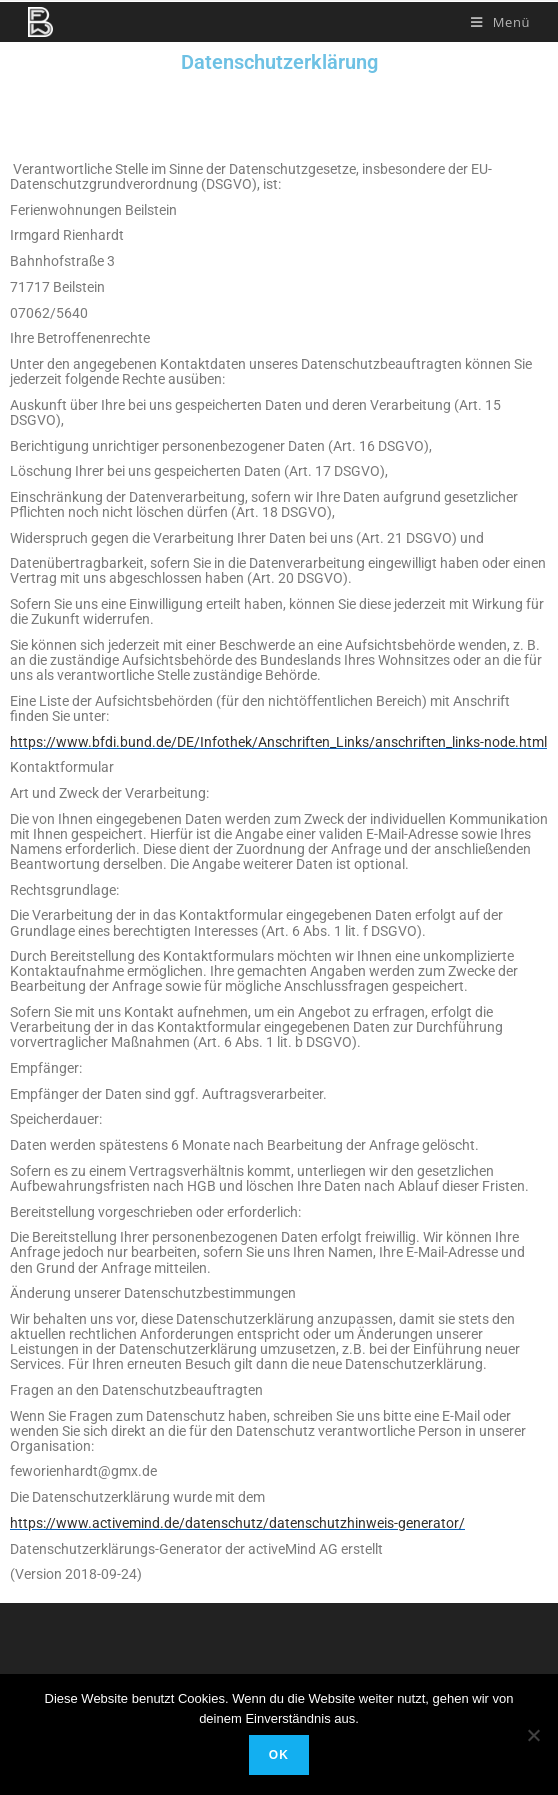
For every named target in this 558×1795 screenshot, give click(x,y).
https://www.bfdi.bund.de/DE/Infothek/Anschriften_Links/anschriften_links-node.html (278, 742)
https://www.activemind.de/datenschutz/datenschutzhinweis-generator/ (237, 1523)
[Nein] (533, 1735)
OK (279, 1755)
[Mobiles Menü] (500, 22)
